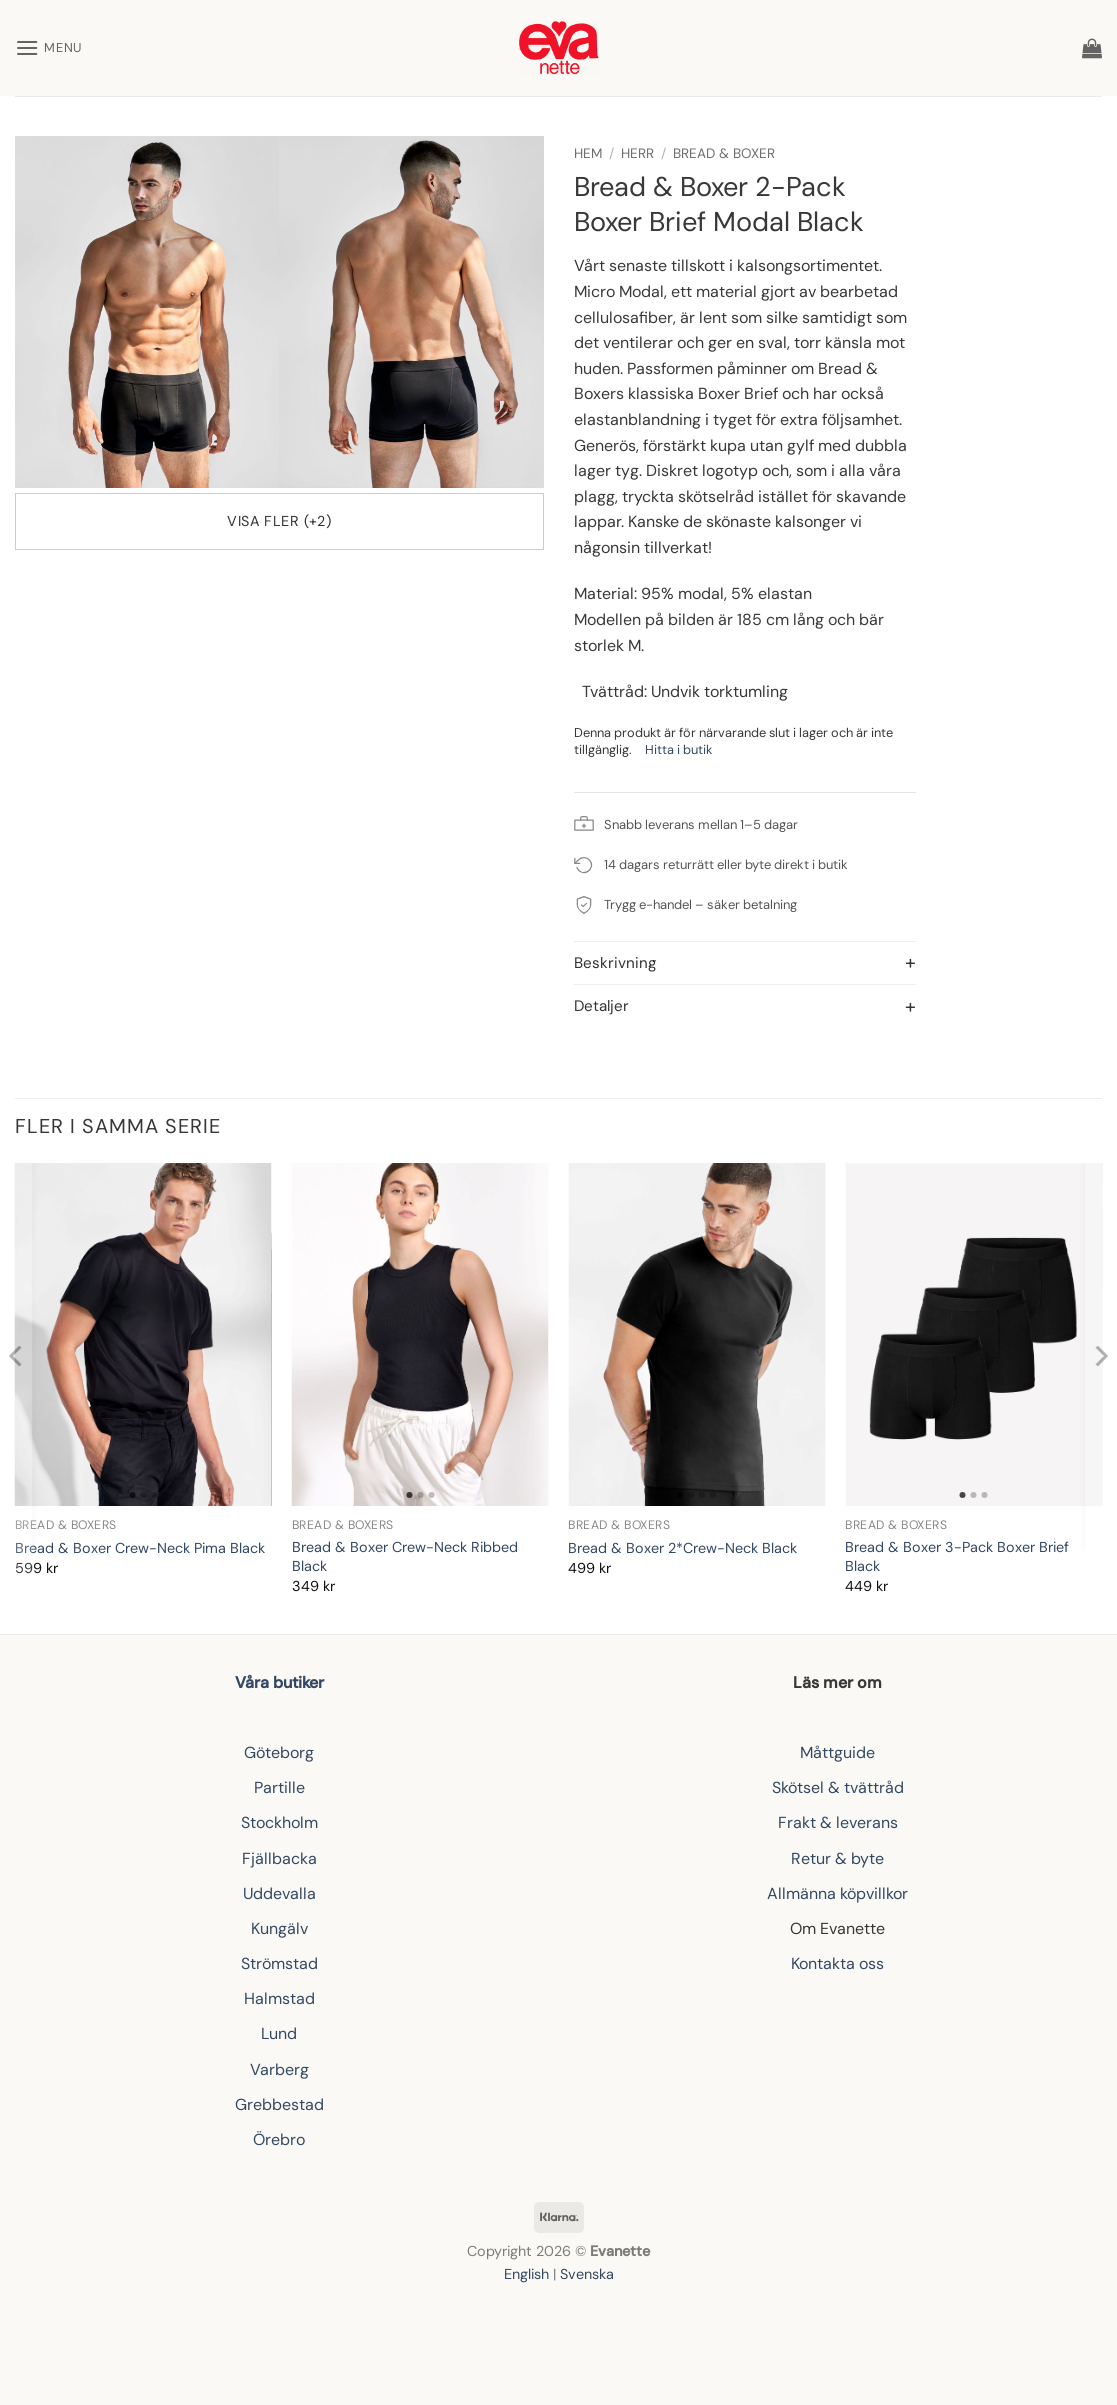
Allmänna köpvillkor (837, 1893)
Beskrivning (615, 964)
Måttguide (837, 1752)
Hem (588, 153)
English (526, 2274)
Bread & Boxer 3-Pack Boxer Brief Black (957, 1556)
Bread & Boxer (724, 153)
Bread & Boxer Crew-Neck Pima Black (140, 1548)
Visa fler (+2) (279, 521)
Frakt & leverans (838, 1822)
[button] (48, 47)
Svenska (587, 2274)
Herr (637, 153)
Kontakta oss (837, 1963)
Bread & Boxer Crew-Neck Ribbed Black (405, 1556)
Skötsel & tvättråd (838, 1787)
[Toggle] (591, 964)
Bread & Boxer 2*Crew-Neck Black (682, 1548)
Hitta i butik (678, 749)
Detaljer (601, 1008)
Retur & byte (837, 1858)
